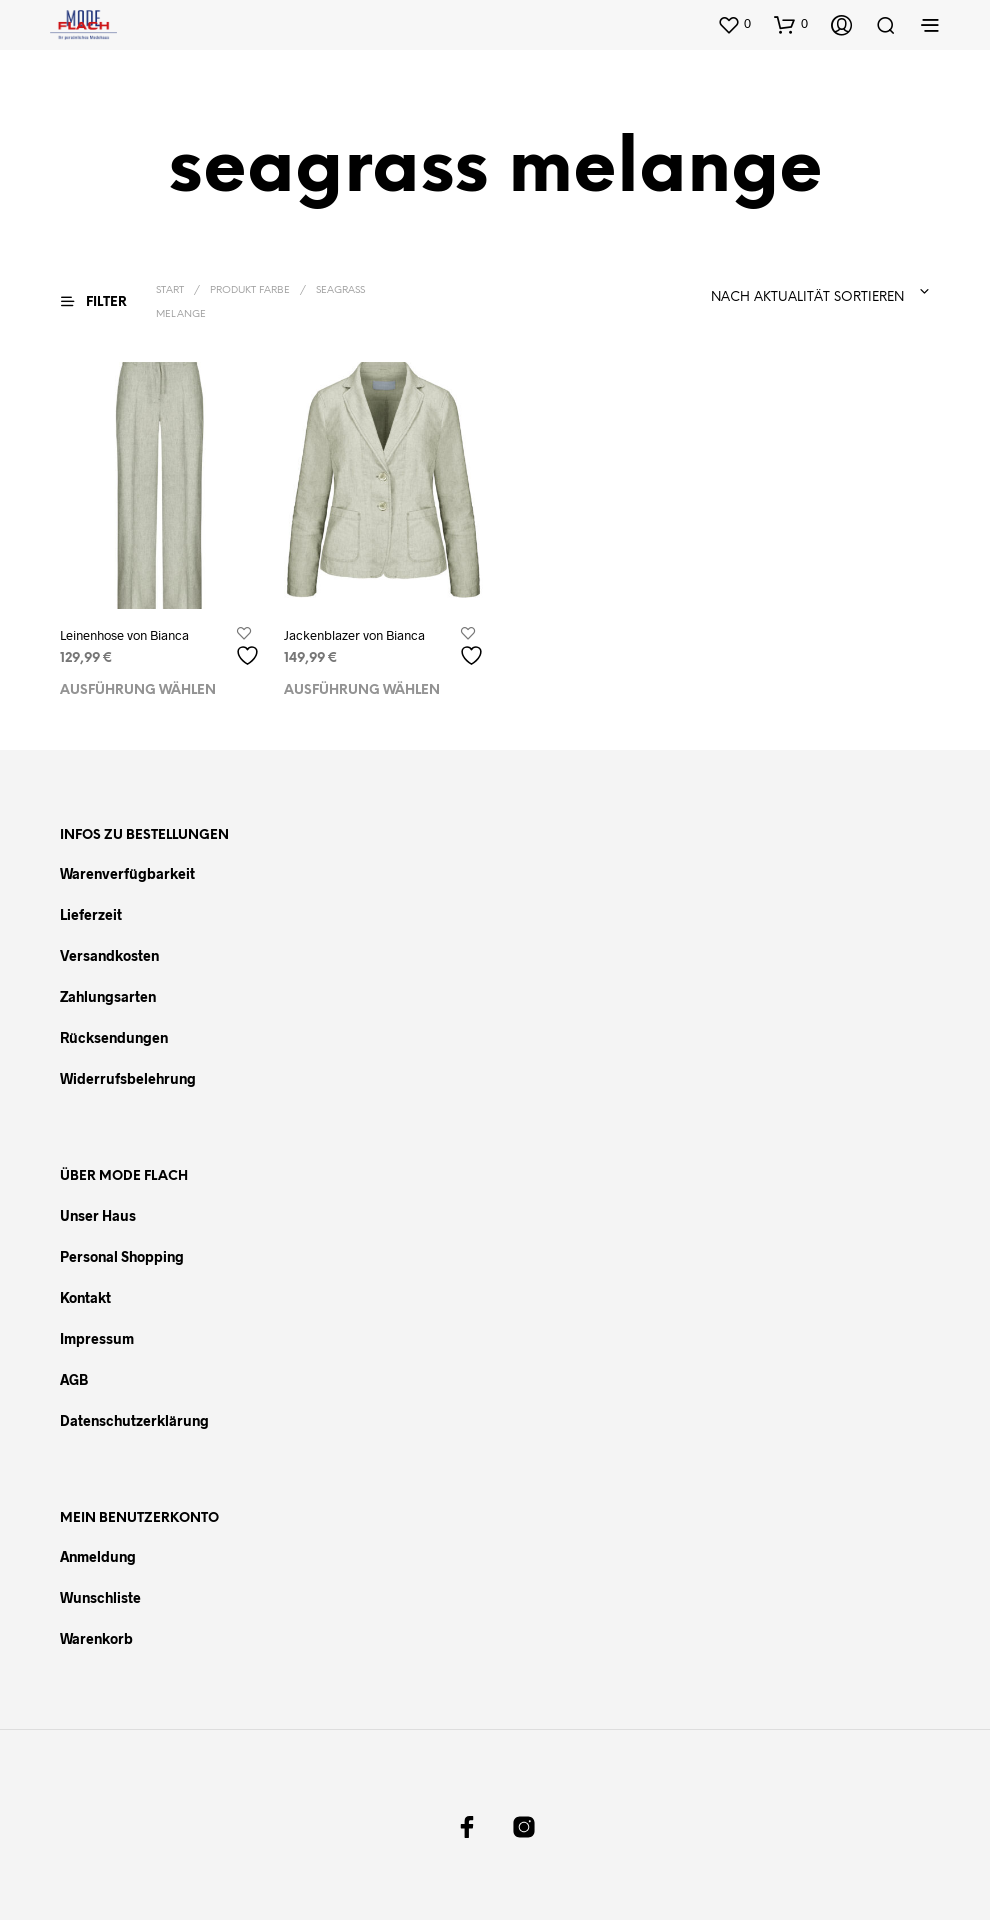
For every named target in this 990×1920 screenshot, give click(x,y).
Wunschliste (100, 1597)
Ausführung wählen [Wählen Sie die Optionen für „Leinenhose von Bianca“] (138, 690)
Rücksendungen (114, 1037)
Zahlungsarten (108, 996)
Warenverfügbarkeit (127, 873)
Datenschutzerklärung (134, 1420)
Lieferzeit (91, 914)
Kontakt (85, 1297)
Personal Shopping (122, 1256)
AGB (74, 1379)
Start (170, 290)
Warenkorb (96, 1638)
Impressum (97, 1338)
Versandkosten (109, 955)
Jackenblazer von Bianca (354, 635)
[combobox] (748, 292)
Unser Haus (98, 1215)
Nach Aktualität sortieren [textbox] (807, 297)
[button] (734, 24)
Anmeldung (98, 1556)
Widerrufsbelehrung (128, 1078)
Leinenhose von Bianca (124, 635)
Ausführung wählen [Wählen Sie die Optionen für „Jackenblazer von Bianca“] (362, 690)
